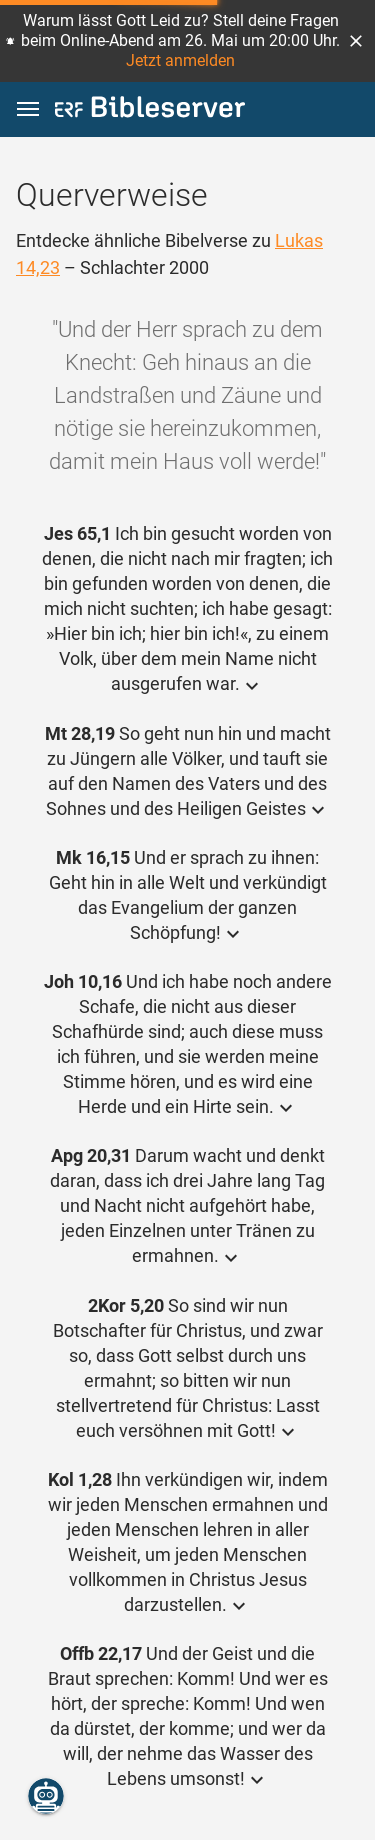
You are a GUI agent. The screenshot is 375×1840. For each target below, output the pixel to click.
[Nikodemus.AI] (46, 1796)
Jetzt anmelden (180, 60)
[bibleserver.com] (150, 110)
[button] (356, 41)
